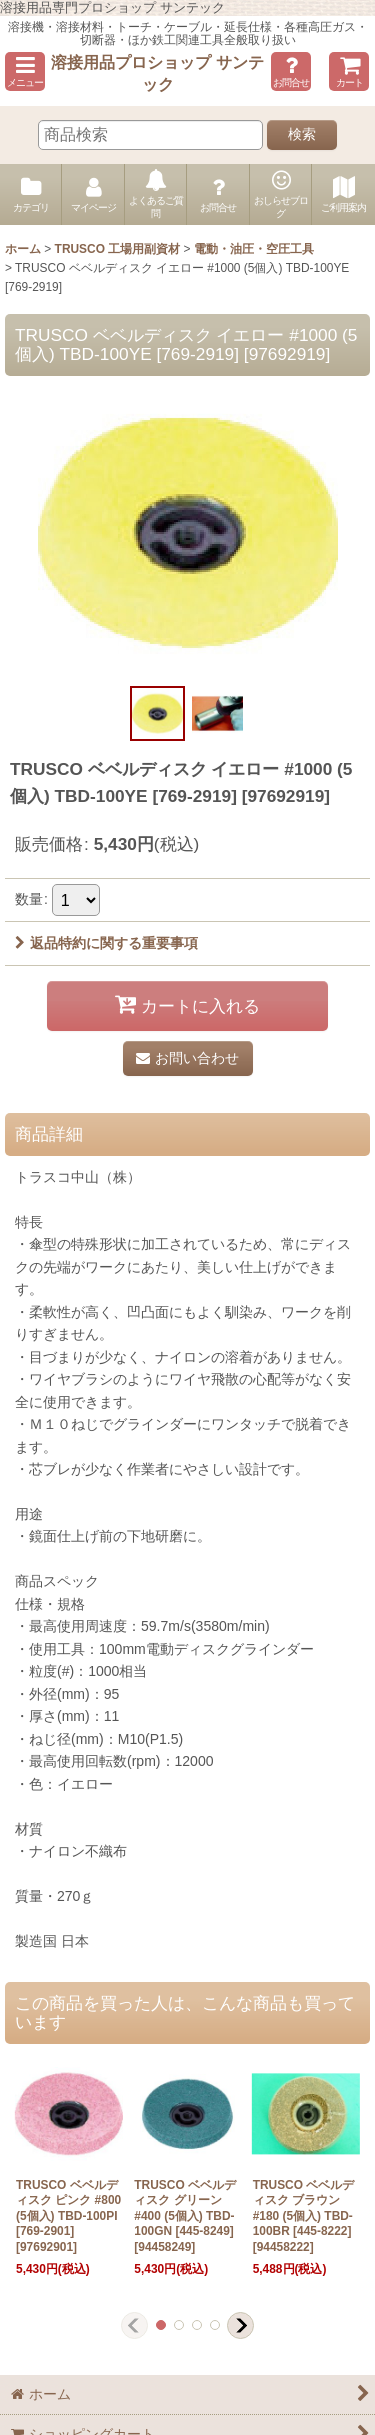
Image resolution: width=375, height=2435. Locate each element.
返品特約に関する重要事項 (106, 943)
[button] (25, 71)
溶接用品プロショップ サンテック (157, 73)
